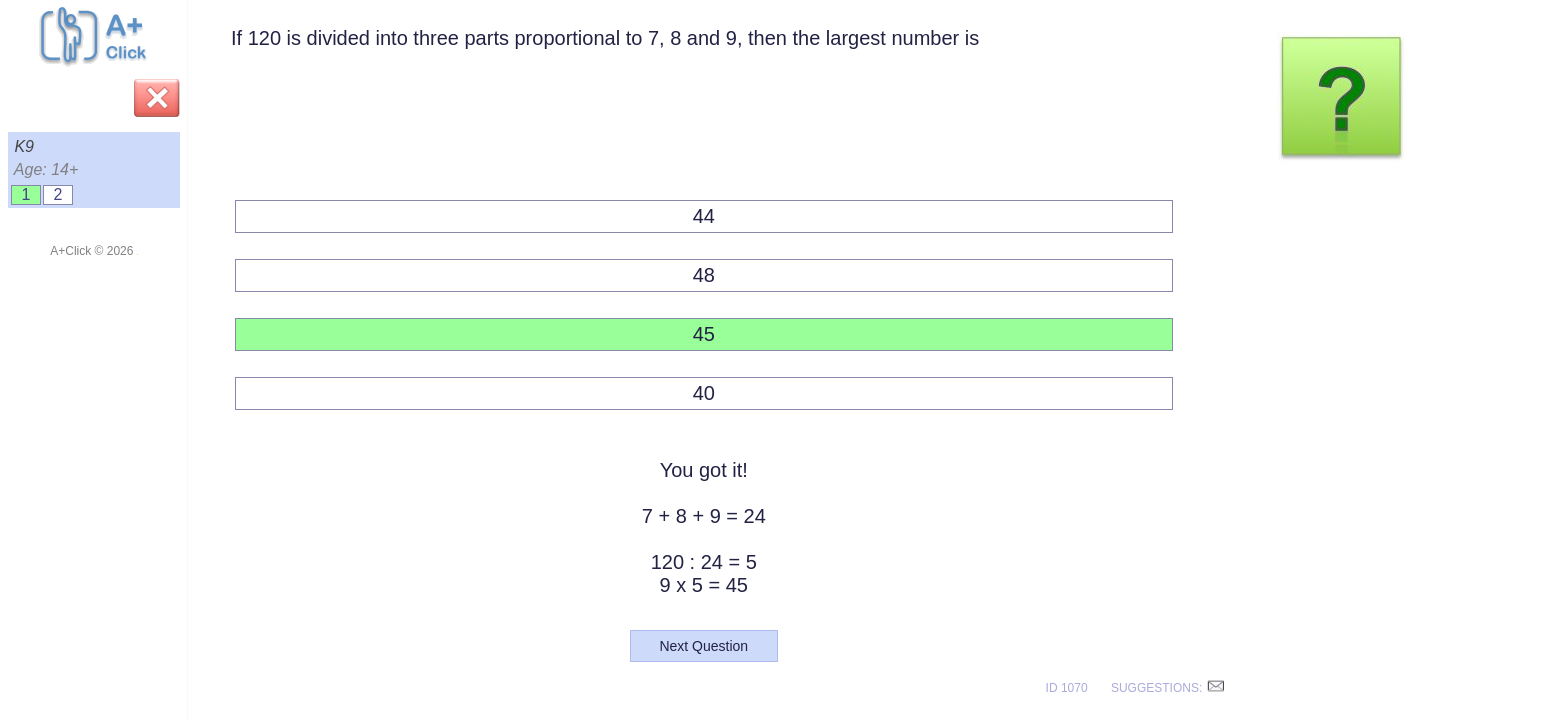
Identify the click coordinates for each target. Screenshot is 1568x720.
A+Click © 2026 (93, 251)
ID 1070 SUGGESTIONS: (1136, 688)
